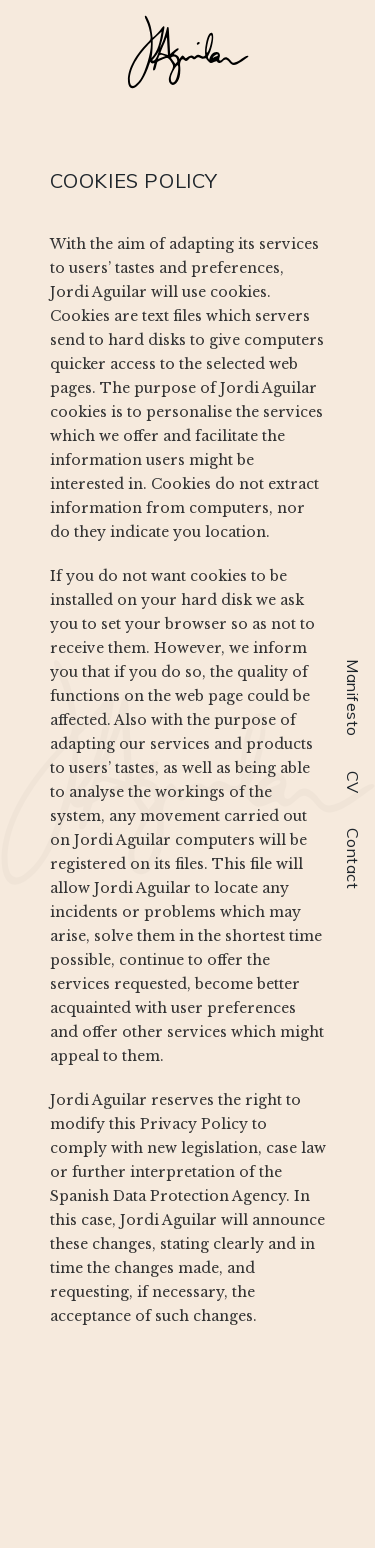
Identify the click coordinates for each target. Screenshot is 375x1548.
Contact (353, 859)
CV (353, 782)
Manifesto (353, 698)
